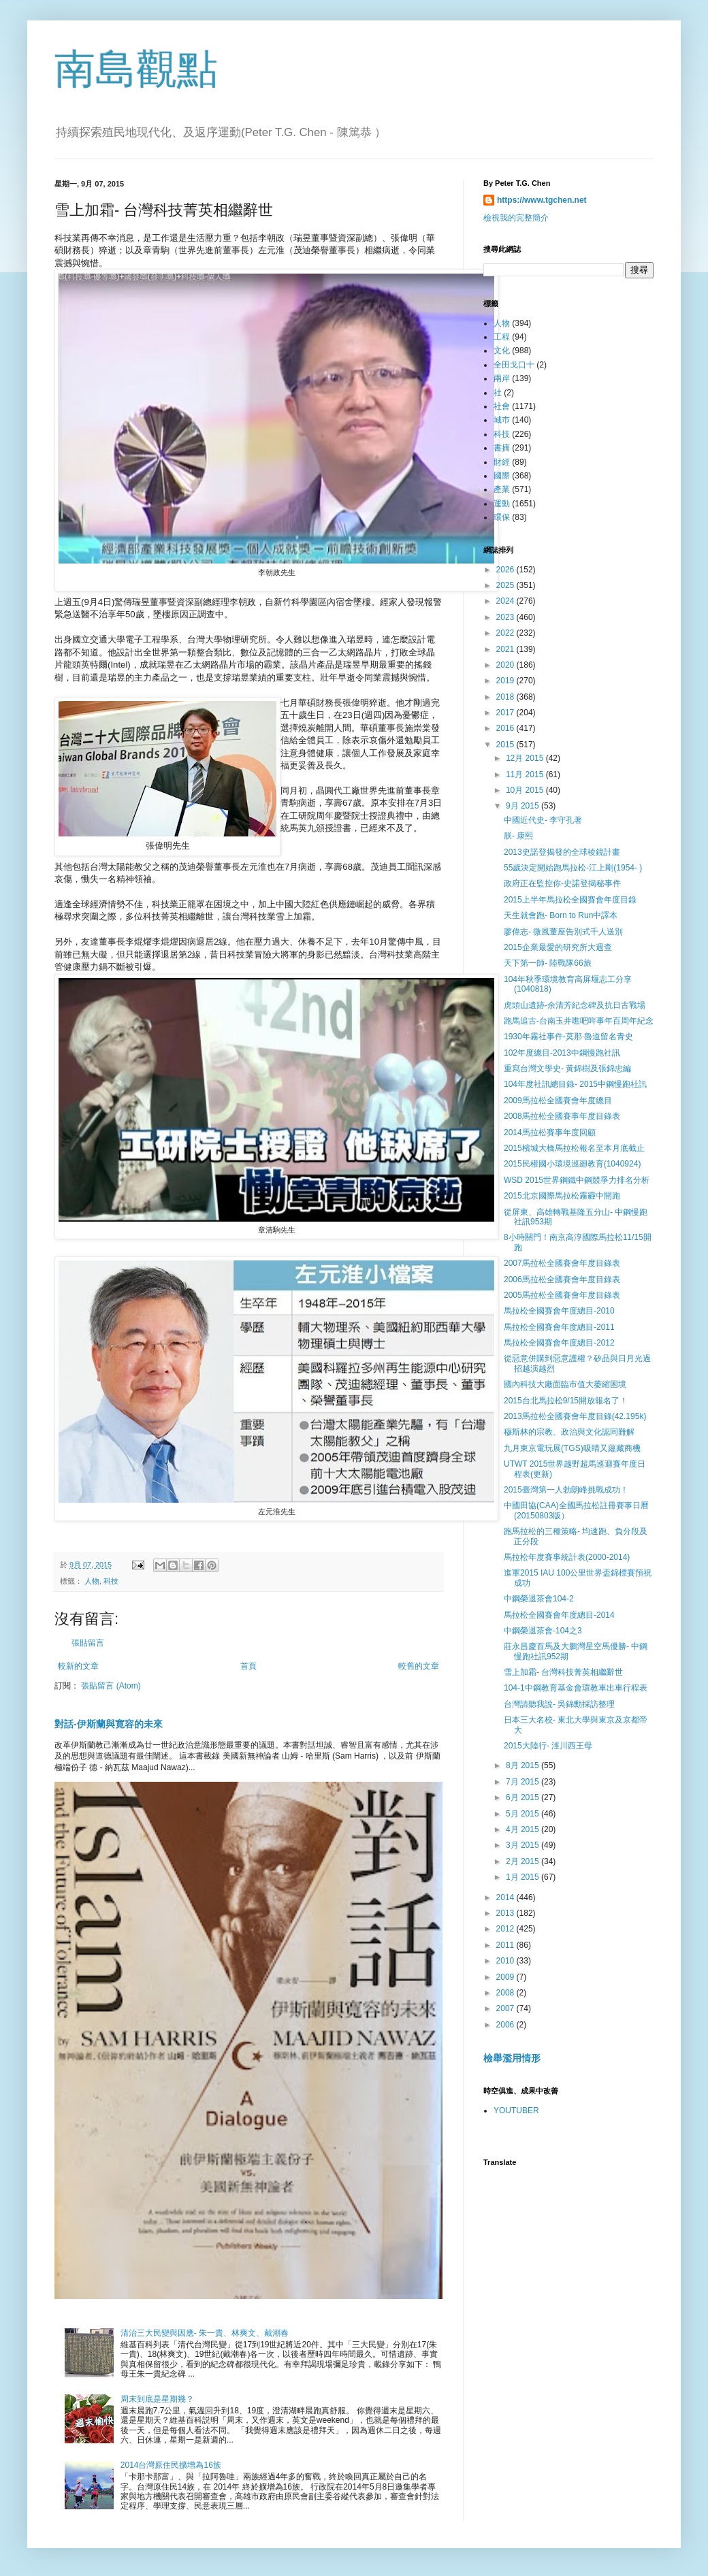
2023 (506, 617)
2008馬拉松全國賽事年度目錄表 (562, 1116)
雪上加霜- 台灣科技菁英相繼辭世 (563, 1672)
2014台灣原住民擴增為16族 (170, 2465)
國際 (502, 475)
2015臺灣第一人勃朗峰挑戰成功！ (566, 1490)
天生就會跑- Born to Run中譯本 (560, 915)
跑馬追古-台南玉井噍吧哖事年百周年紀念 (579, 1021)
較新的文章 (78, 1666)
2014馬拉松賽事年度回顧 (550, 1132)
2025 (506, 585)
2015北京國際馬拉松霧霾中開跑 (562, 1196)
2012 (506, 1929)
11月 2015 (526, 774)
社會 (502, 406)
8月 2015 (523, 1765)
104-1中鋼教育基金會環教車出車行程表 (575, 1688)
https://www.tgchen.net (542, 200)
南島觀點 (136, 69)
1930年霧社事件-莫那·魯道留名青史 (568, 1036)
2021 (506, 649)
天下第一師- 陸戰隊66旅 (548, 963)
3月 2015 (523, 1845)
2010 (506, 1961)
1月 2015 (523, 1877)
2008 (506, 1993)
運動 (502, 503)
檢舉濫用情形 (512, 2058)
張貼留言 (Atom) (110, 1686)
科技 (110, 1581)
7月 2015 (523, 1782)
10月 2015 (526, 790)
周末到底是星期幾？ (157, 2399)
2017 (506, 712)
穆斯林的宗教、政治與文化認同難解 (569, 1432)
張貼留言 (87, 1643)
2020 (506, 665)
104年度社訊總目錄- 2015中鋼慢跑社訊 (575, 1084)
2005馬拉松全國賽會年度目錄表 (562, 1295)
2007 (506, 2008)
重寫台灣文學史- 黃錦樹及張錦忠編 (567, 1068)
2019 (506, 680)
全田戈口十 (514, 365)
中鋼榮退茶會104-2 (539, 1598)
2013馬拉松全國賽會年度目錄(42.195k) (575, 1416)
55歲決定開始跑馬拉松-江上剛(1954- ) (573, 868)
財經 (502, 462)
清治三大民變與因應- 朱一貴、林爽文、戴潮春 (204, 2333)
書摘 (502, 448)
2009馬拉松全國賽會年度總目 (558, 1100)
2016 (506, 728)
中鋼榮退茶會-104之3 (543, 1630)
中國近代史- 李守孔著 (543, 820)
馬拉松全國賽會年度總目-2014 (559, 1615)
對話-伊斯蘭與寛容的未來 (108, 1723)
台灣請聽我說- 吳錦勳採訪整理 (559, 1704)
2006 (506, 2024)
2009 (506, 1977)
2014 (506, 1897)
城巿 (502, 420)
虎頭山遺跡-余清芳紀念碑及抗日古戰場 (574, 1005)
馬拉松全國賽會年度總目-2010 (559, 1311)
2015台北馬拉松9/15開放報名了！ (566, 1400)
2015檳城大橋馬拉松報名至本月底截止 (574, 1148)
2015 (506, 744)
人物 (91, 1581)
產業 (502, 489)
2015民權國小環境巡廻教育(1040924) (572, 1164)
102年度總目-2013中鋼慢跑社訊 (562, 1053)
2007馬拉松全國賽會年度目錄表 (562, 1263)
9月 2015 (523, 806)
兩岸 (502, 378)
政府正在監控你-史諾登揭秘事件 (562, 883)
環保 (502, 517)
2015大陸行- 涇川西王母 (548, 1745)
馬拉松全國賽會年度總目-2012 (559, 1343)
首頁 (248, 1666)
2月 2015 (523, 1861)
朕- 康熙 (518, 836)
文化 (502, 350)
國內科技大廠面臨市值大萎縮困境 (565, 1384)
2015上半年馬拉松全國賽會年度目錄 (570, 899)
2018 (506, 697)
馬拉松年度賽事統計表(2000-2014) (567, 1557)
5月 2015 (523, 1814)
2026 (506, 569)
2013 (506, 1913)
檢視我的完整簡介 (516, 218)
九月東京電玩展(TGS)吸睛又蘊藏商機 (572, 1448)
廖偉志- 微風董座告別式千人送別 (563, 931)
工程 (502, 337)
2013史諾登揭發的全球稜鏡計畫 (562, 852)
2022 (506, 633)
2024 (506, 601)
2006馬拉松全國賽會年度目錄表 (562, 1279)
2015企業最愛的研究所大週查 (558, 947)
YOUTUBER (516, 2110)
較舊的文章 (418, 1666)
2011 (506, 1945)
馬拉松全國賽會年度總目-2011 (559, 1327)
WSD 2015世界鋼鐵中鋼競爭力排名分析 (576, 1180)
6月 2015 (523, 1797)
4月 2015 (523, 1829)
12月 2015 (526, 758)
